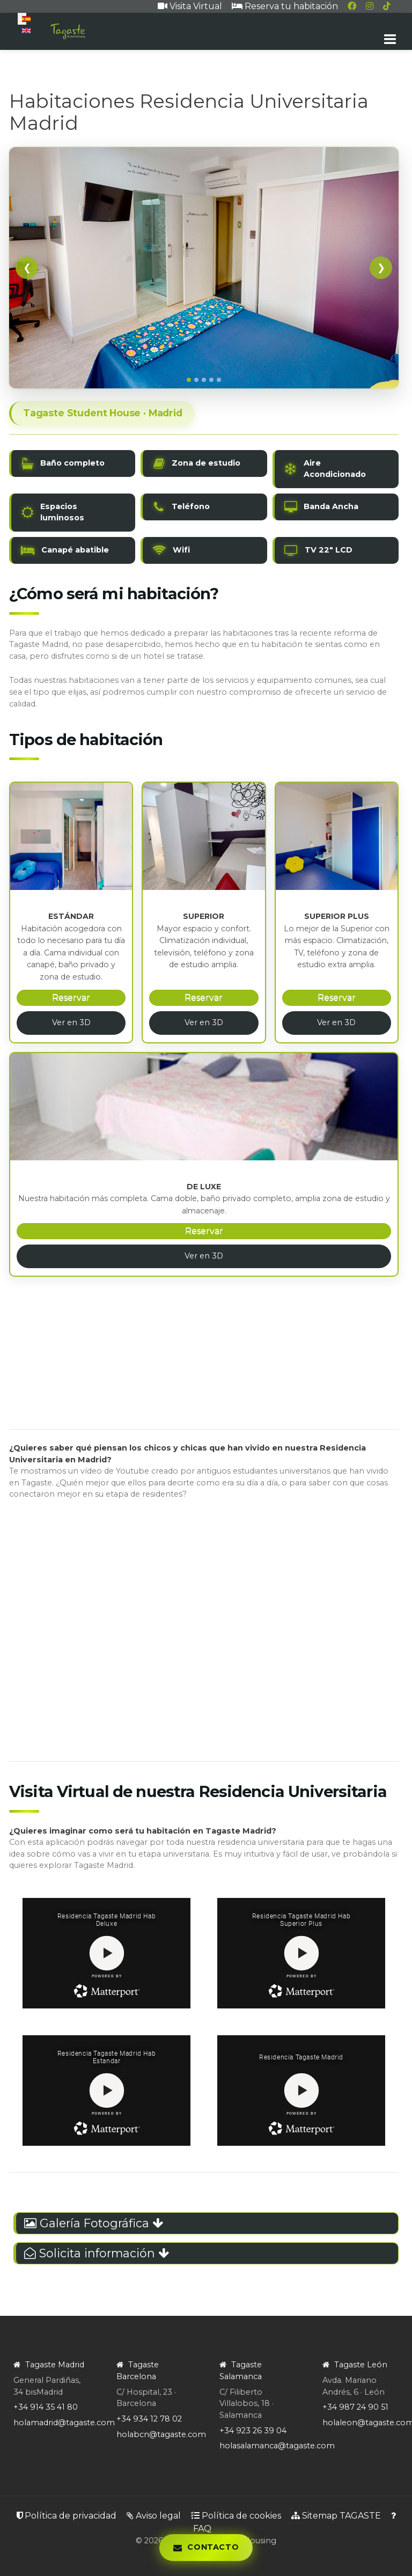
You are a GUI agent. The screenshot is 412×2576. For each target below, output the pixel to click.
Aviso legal (154, 2516)
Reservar (71, 997)
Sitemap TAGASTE (336, 2516)
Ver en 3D (71, 1022)
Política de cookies (236, 2516)
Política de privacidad (66, 2516)
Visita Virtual (190, 6)
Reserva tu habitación (285, 6)
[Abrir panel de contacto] (206, 2547)
